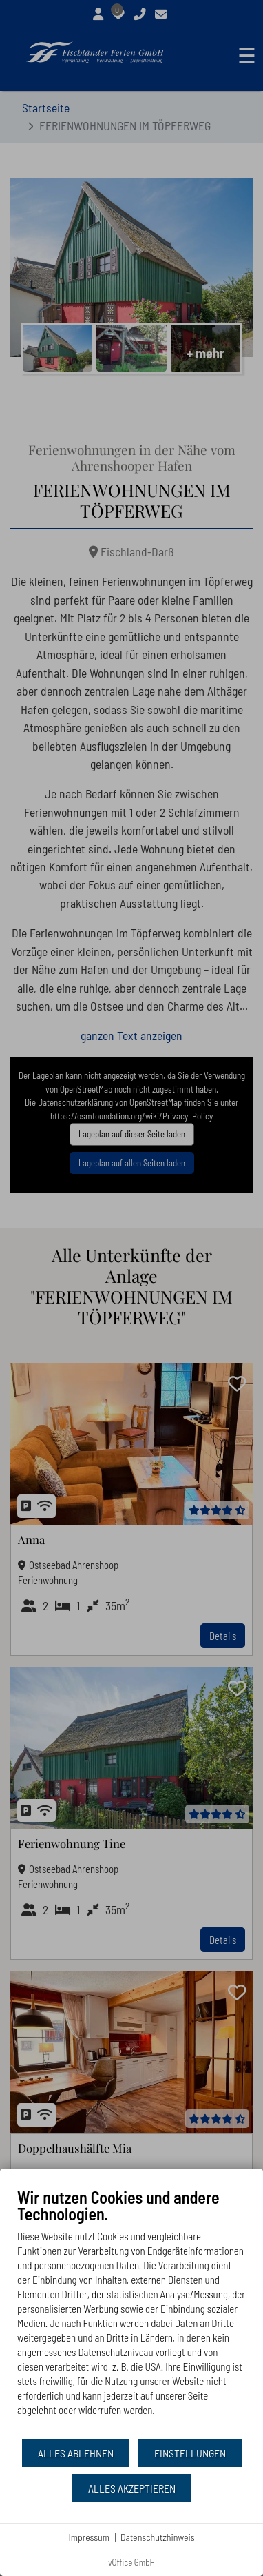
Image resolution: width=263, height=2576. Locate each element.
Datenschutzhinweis (157, 2537)
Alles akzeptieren (132, 2488)
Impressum (88, 2537)
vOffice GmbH (131, 2562)
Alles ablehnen (76, 2453)
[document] (131, 2312)
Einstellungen (190, 2453)
